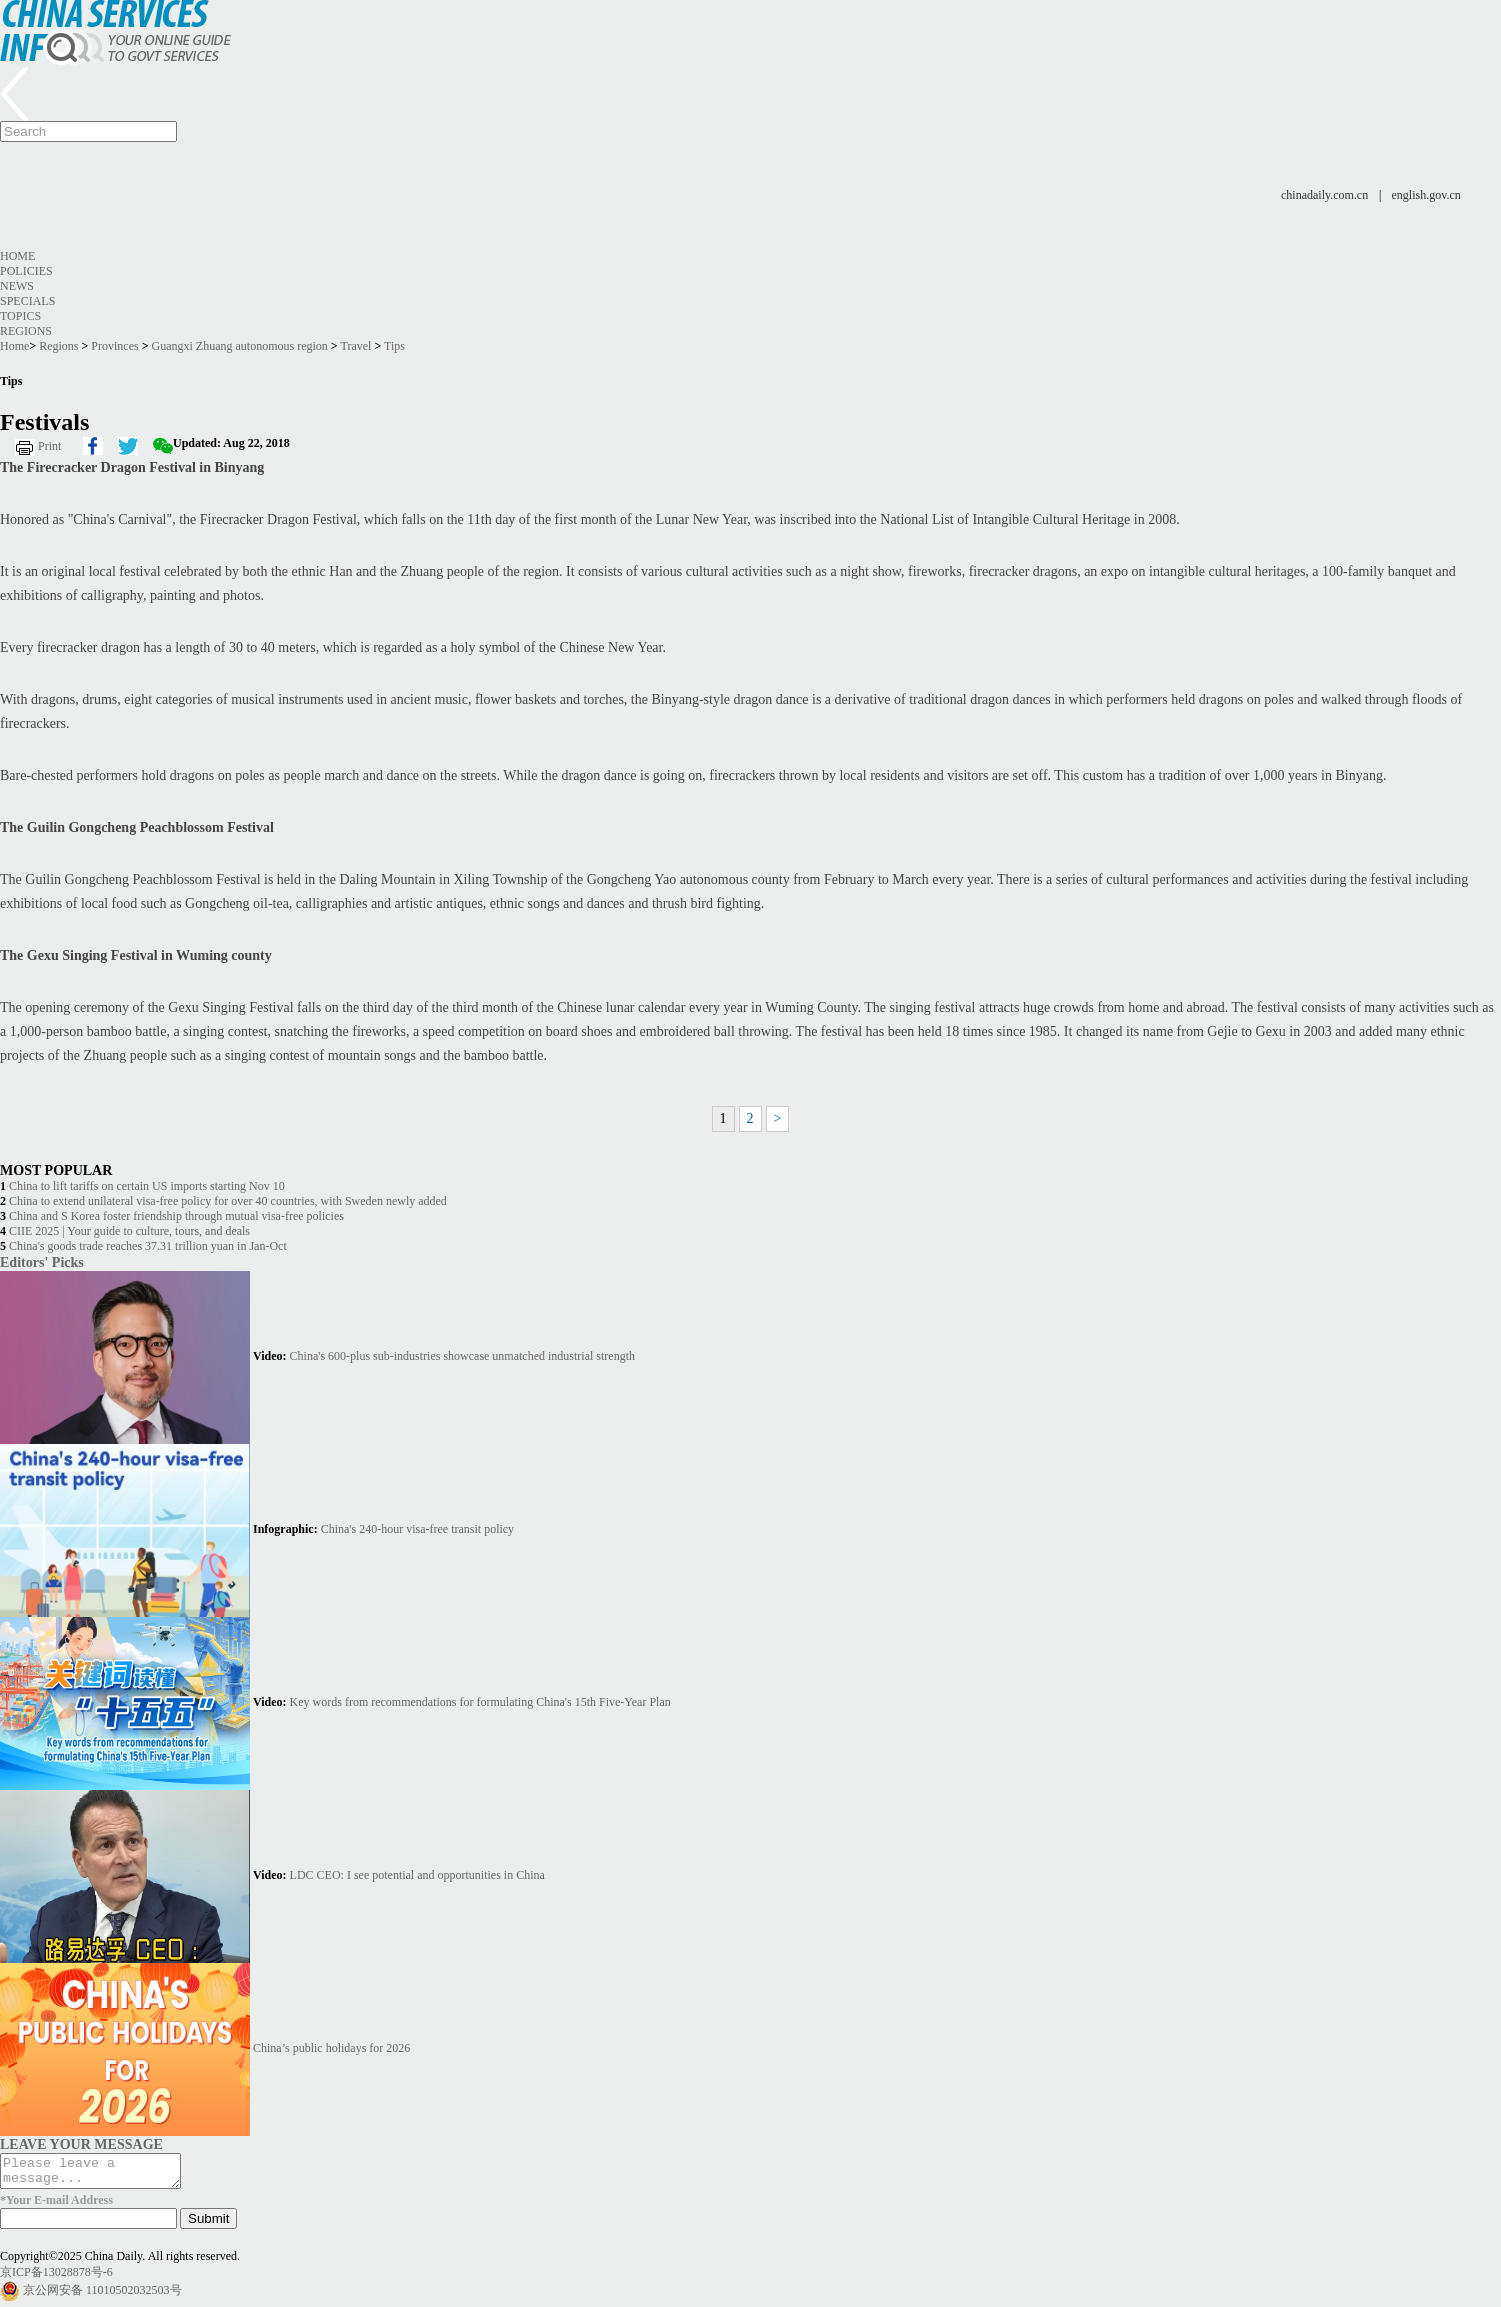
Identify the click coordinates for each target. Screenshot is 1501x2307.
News (17, 286)
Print (49, 446)
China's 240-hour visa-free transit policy (417, 1529)
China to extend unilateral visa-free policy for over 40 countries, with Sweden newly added (228, 1201)
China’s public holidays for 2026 (331, 2048)
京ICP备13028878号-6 (56, 2278)
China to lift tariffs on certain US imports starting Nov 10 (147, 1186)
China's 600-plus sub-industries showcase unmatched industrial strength (462, 1356)
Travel (355, 346)
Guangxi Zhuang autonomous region (240, 346)
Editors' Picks (42, 1262)
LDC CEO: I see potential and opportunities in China (417, 1875)
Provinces (114, 346)
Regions (26, 331)
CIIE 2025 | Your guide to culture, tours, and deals (129, 1231)
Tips (394, 346)
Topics (20, 316)
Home (17, 256)
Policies (26, 271)
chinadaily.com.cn (1324, 195)
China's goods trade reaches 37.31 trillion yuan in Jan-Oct (148, 1246)
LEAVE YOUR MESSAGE (81, 2144)
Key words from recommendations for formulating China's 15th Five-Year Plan (480, 1702)
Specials (27, 301)
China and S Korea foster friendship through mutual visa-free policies (176, 1216)
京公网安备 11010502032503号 (102, 2296)
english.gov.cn (1426, 195)
